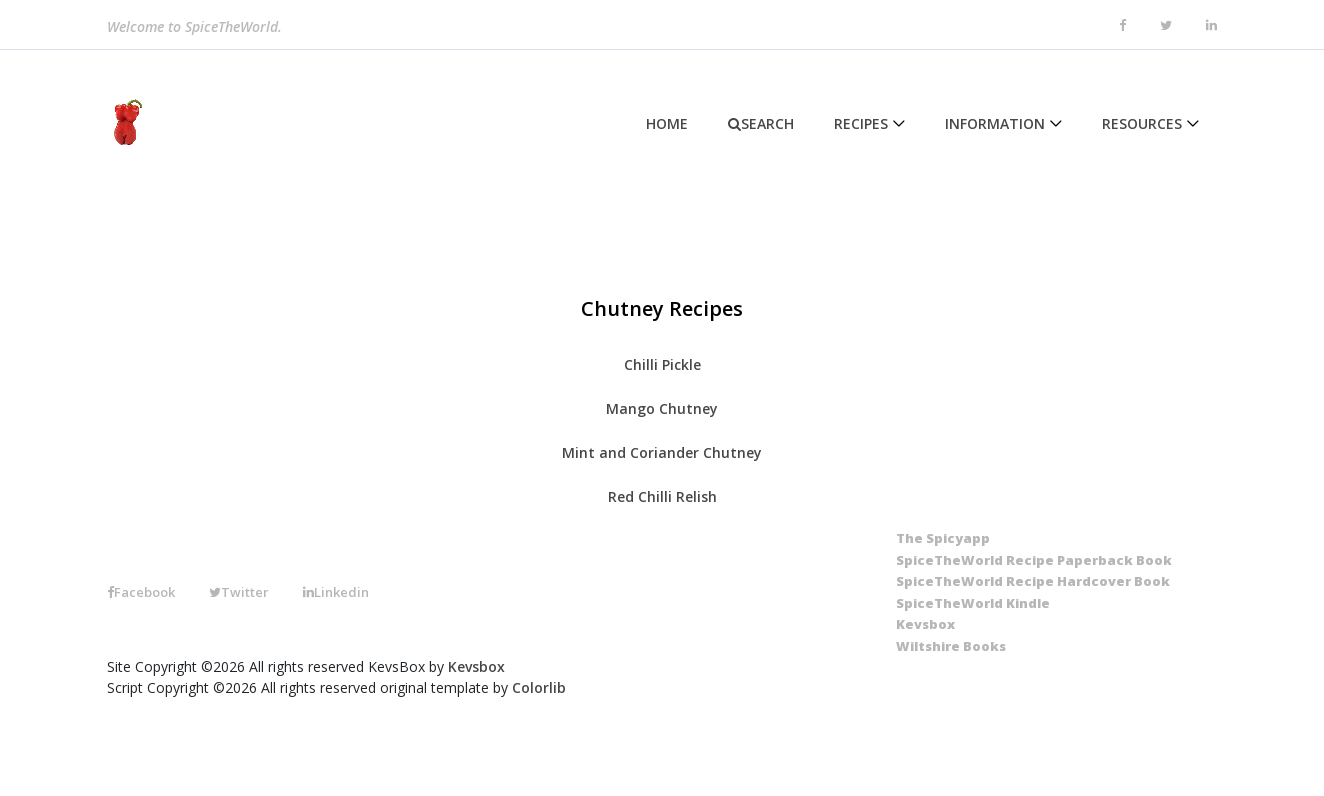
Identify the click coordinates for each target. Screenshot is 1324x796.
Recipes (861, 123)
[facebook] (1122, 26)
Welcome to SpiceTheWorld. (194, 28)
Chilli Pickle (662, 364)
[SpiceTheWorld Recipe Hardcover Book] (1033, 582)
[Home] (124, 123)
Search (761, 123)
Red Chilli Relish (662, 496)
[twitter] (1166, 26)
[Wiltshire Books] (951, 647)
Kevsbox (476, 666)
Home (667, 123)
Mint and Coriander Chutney (662, 452)
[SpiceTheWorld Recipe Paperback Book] (1034, 561)
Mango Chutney (662, 408)
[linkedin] (1211, 26)
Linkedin (336, 592)
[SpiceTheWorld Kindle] (973, 604)
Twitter (239, 592)
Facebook (141, 592)
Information (995, 123)
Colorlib (539, 687)
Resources (1142, 123)
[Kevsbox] (925, 625)
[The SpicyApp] (943, 539)
